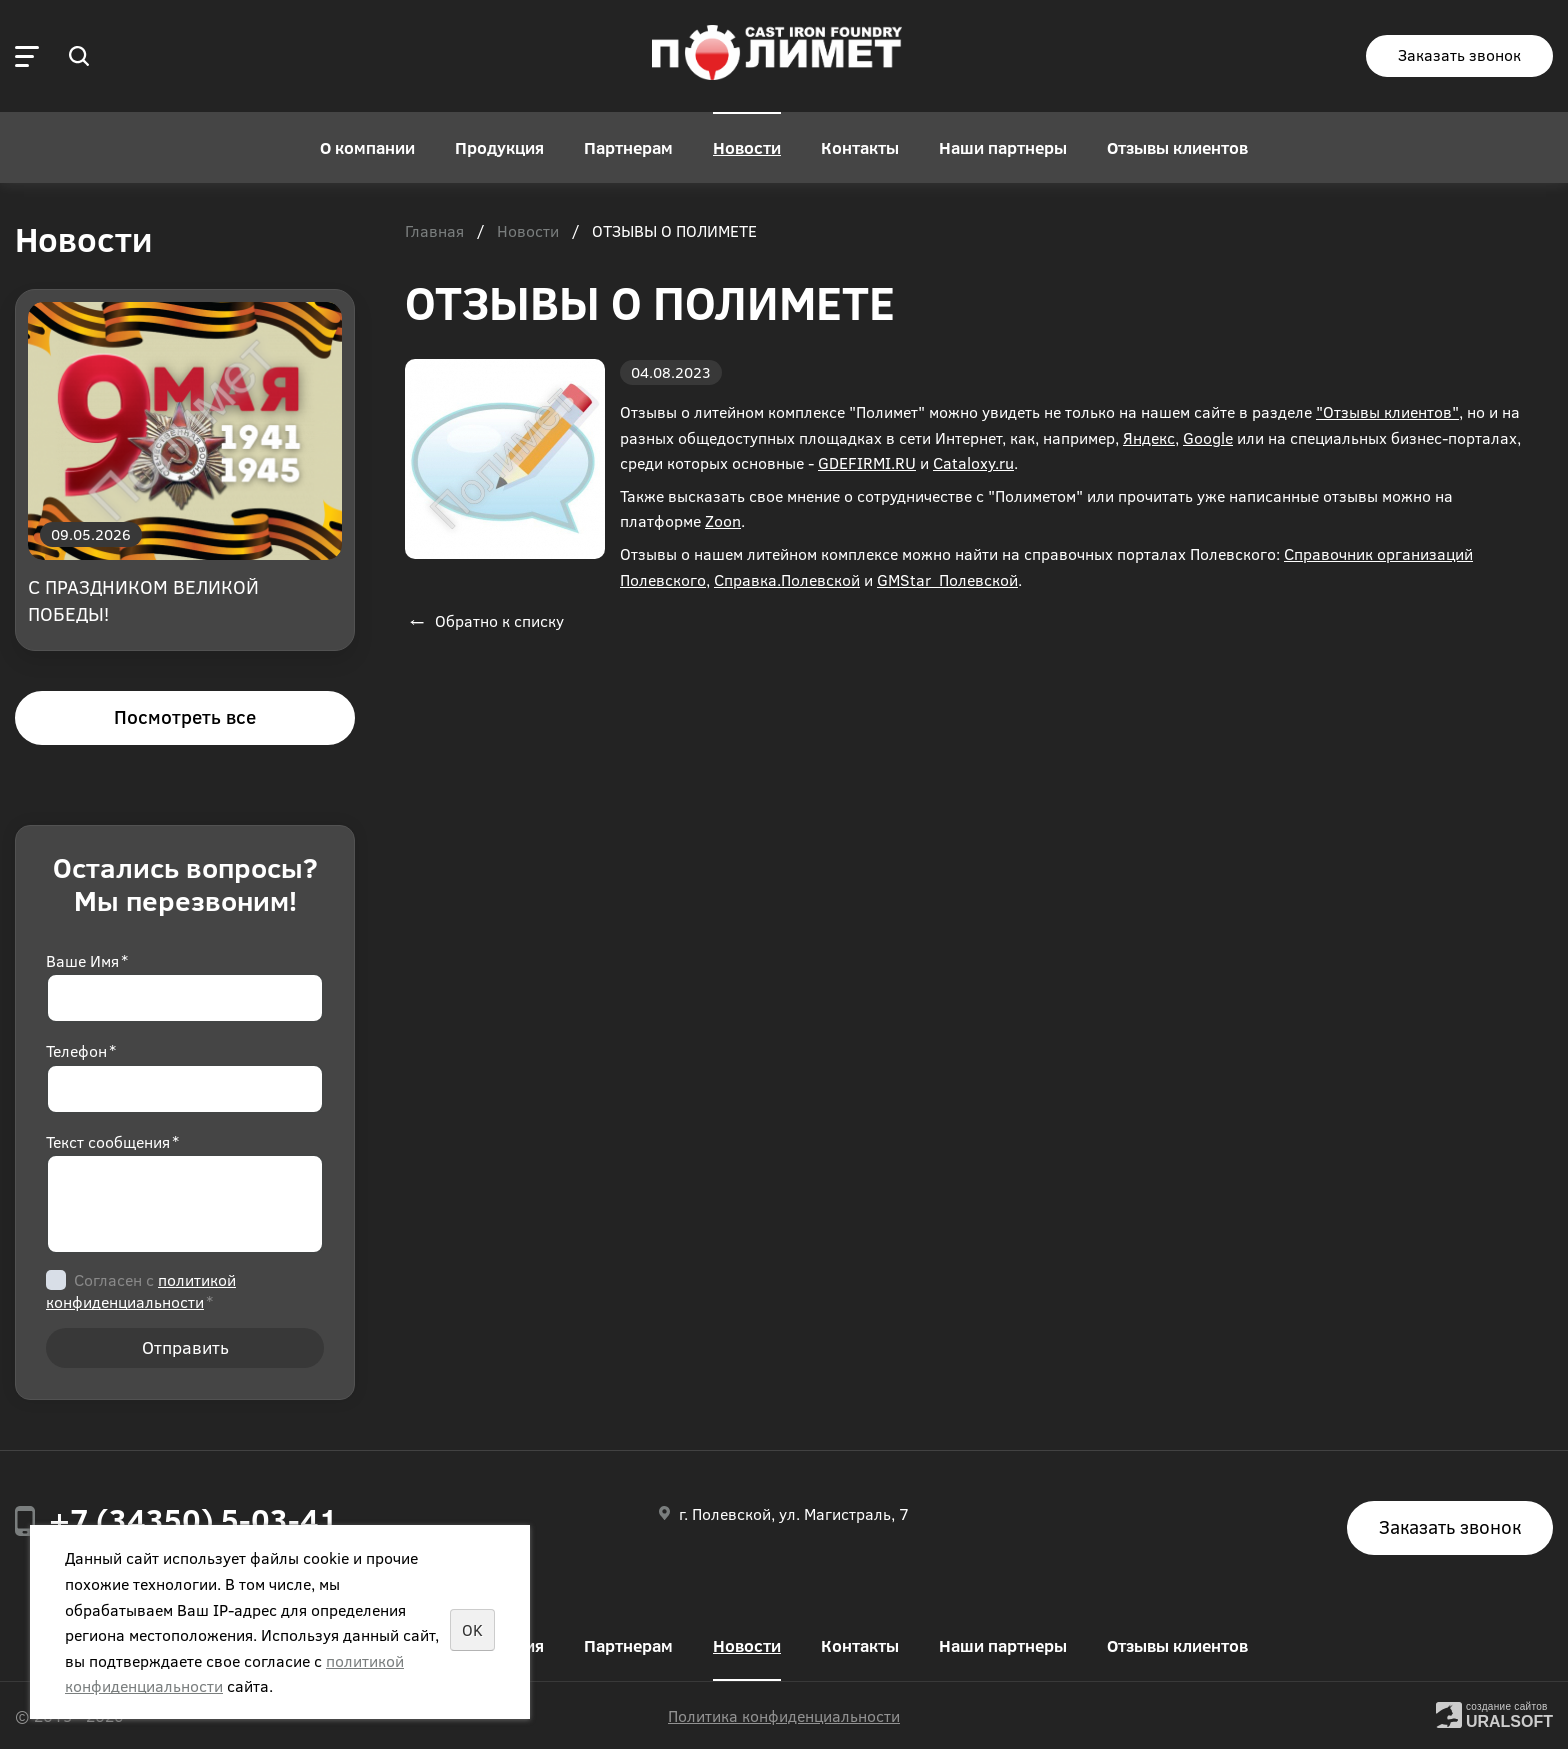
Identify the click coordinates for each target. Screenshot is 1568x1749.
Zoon (723, 520)
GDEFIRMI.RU (867, 462)
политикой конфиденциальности (141, 1290)
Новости (747, 147)
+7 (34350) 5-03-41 (193, 1519)
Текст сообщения (112, 1141)
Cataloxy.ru (973, 462)
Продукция (499, 147)
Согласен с (141, 1290)
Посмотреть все (185, 716)
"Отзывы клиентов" (1387, 411)
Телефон (81, 1050)
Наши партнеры (1003, 147)
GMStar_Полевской (947, 579)
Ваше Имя (87, 960)
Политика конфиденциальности (784, 1715)
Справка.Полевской (787, 579)
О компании (367, 147)
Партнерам (628, 147)
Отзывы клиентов (1177, 147)
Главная (434, 232)
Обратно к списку (484, 620)
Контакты (860, 147)
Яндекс (1149, 437)
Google (1208, 437)
